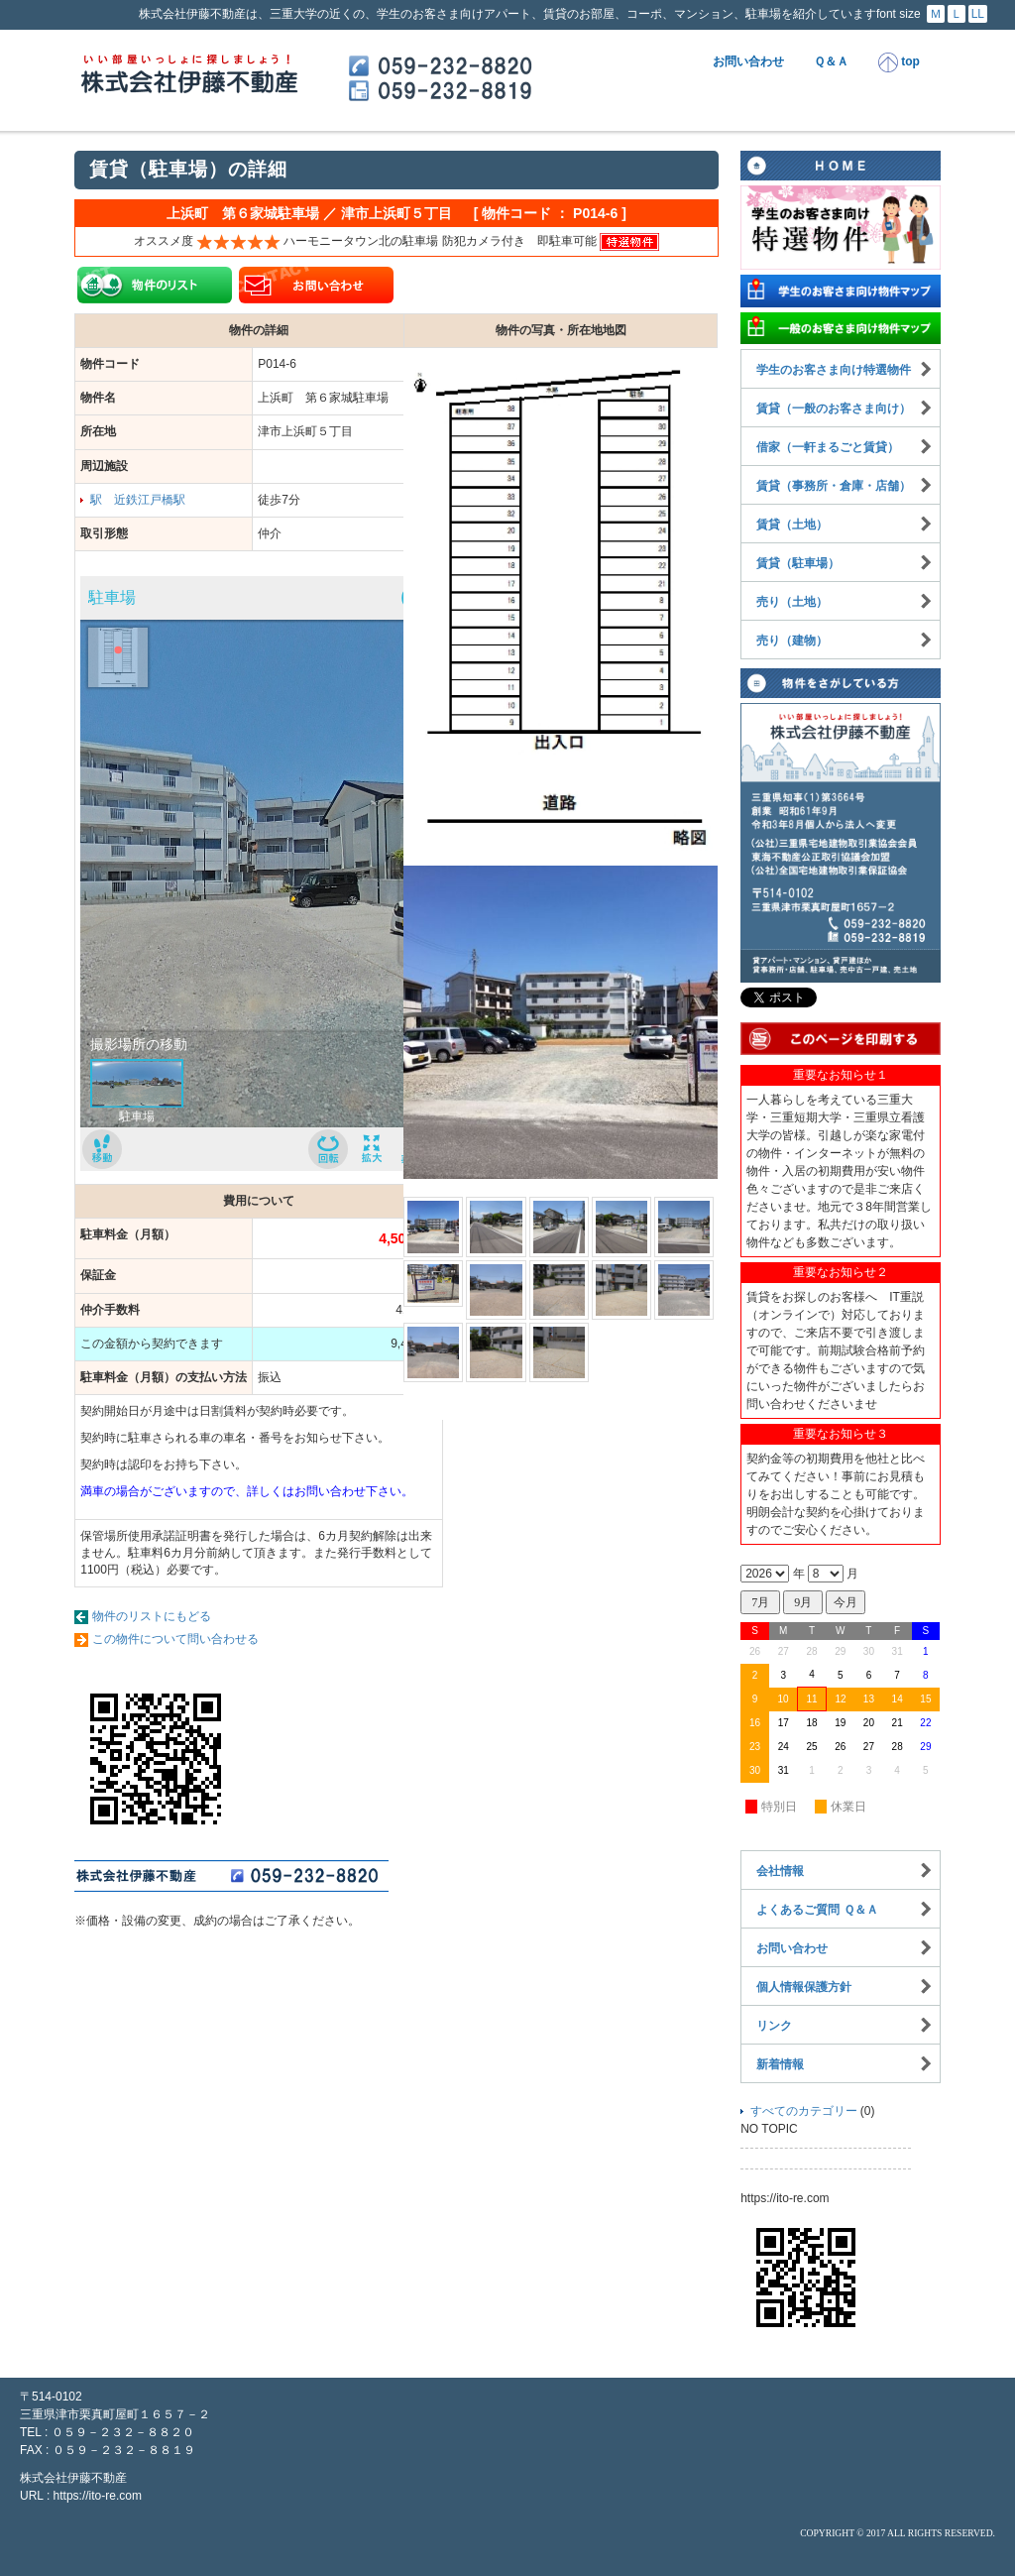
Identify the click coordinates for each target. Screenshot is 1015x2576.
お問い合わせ (748, 61)
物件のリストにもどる (151, 1616)
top (899, 62)
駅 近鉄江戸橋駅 (137, 500)
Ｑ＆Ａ (831, 61)
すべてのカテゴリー (803, 2111)
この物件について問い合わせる (175, 1639)
